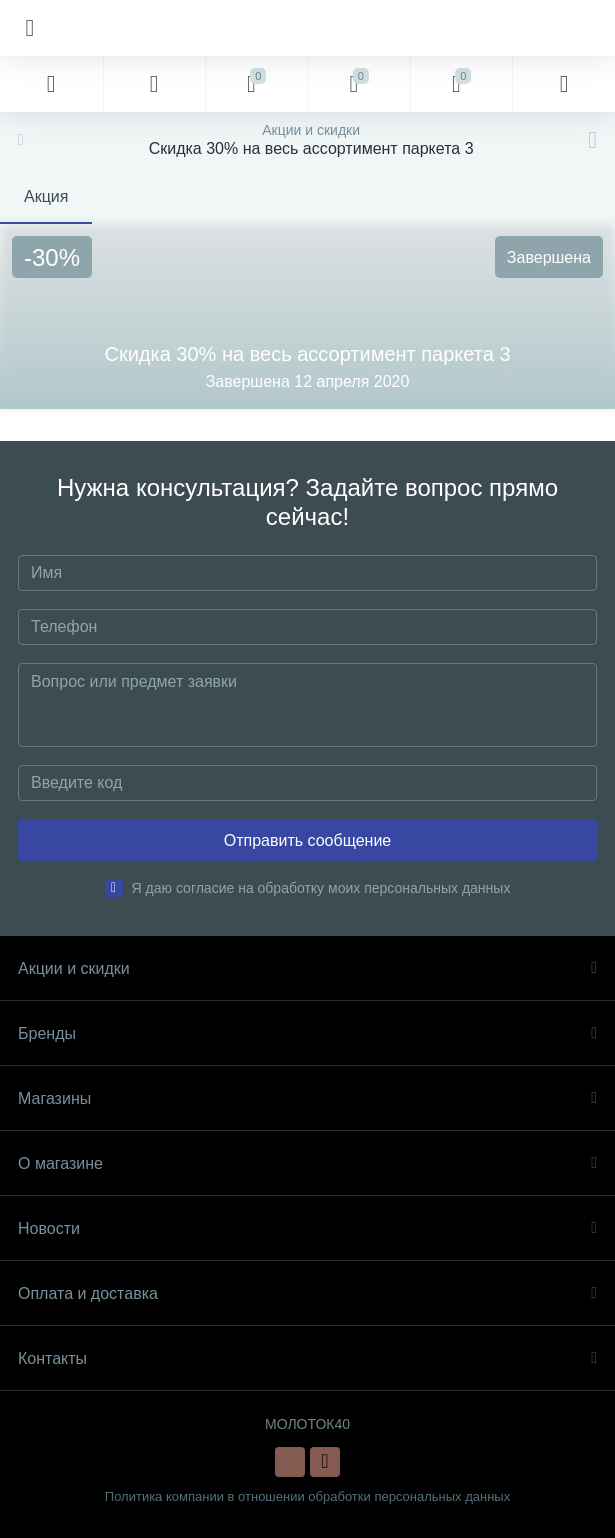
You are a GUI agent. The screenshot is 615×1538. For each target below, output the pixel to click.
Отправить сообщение (307, 840)
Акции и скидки (307, 968)
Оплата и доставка (307, 1293)
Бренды (307, 1033)
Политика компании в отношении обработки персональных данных (307, 1496)
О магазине (307, 1163)
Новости (307, 1228)
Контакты (307, 1358)
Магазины (307, 1098)
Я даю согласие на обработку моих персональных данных (321, 888)
